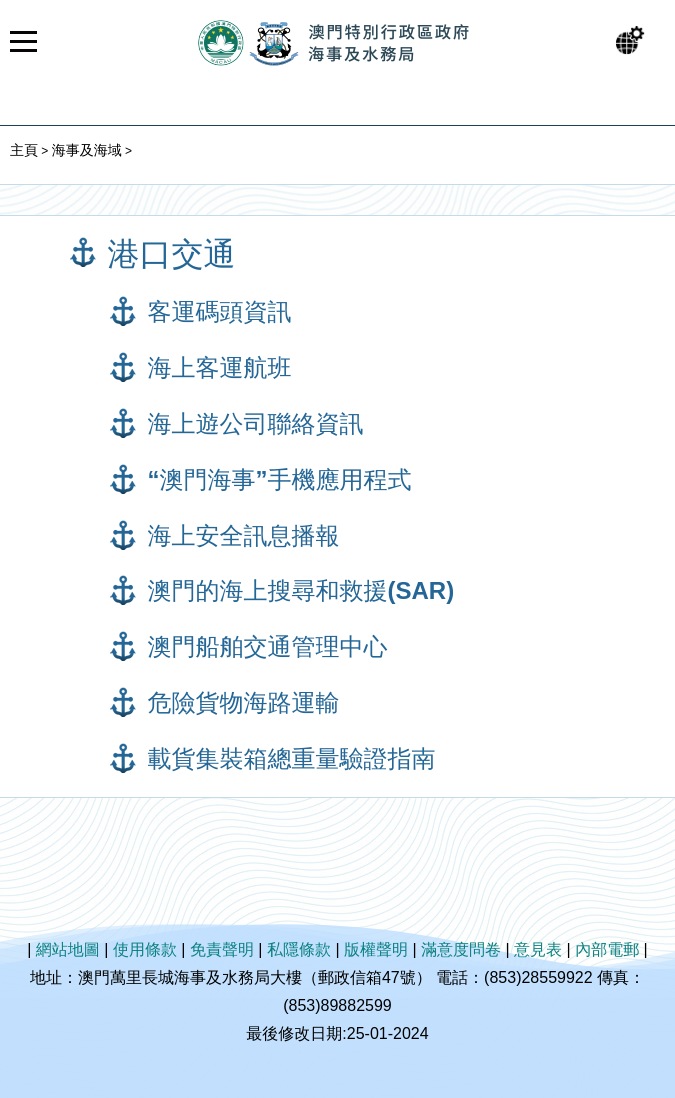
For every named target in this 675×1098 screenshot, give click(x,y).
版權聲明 (376, 949)
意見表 (538, 949)
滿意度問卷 (461, 949)
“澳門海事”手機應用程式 (280, 479)
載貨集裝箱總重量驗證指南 (292, 758)
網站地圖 (68, 949)
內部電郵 (607, 949)
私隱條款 (299, 949)
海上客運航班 (220, 367)
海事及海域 (87, 150)
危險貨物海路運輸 (244, 702)
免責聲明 (222, 949)
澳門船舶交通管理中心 (268, 646)
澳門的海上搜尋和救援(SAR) (301, 590)
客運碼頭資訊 (220, 311)
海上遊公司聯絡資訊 (256, 423)
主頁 (24, 150)
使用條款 (145, 949)
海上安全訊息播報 (244, 535)
